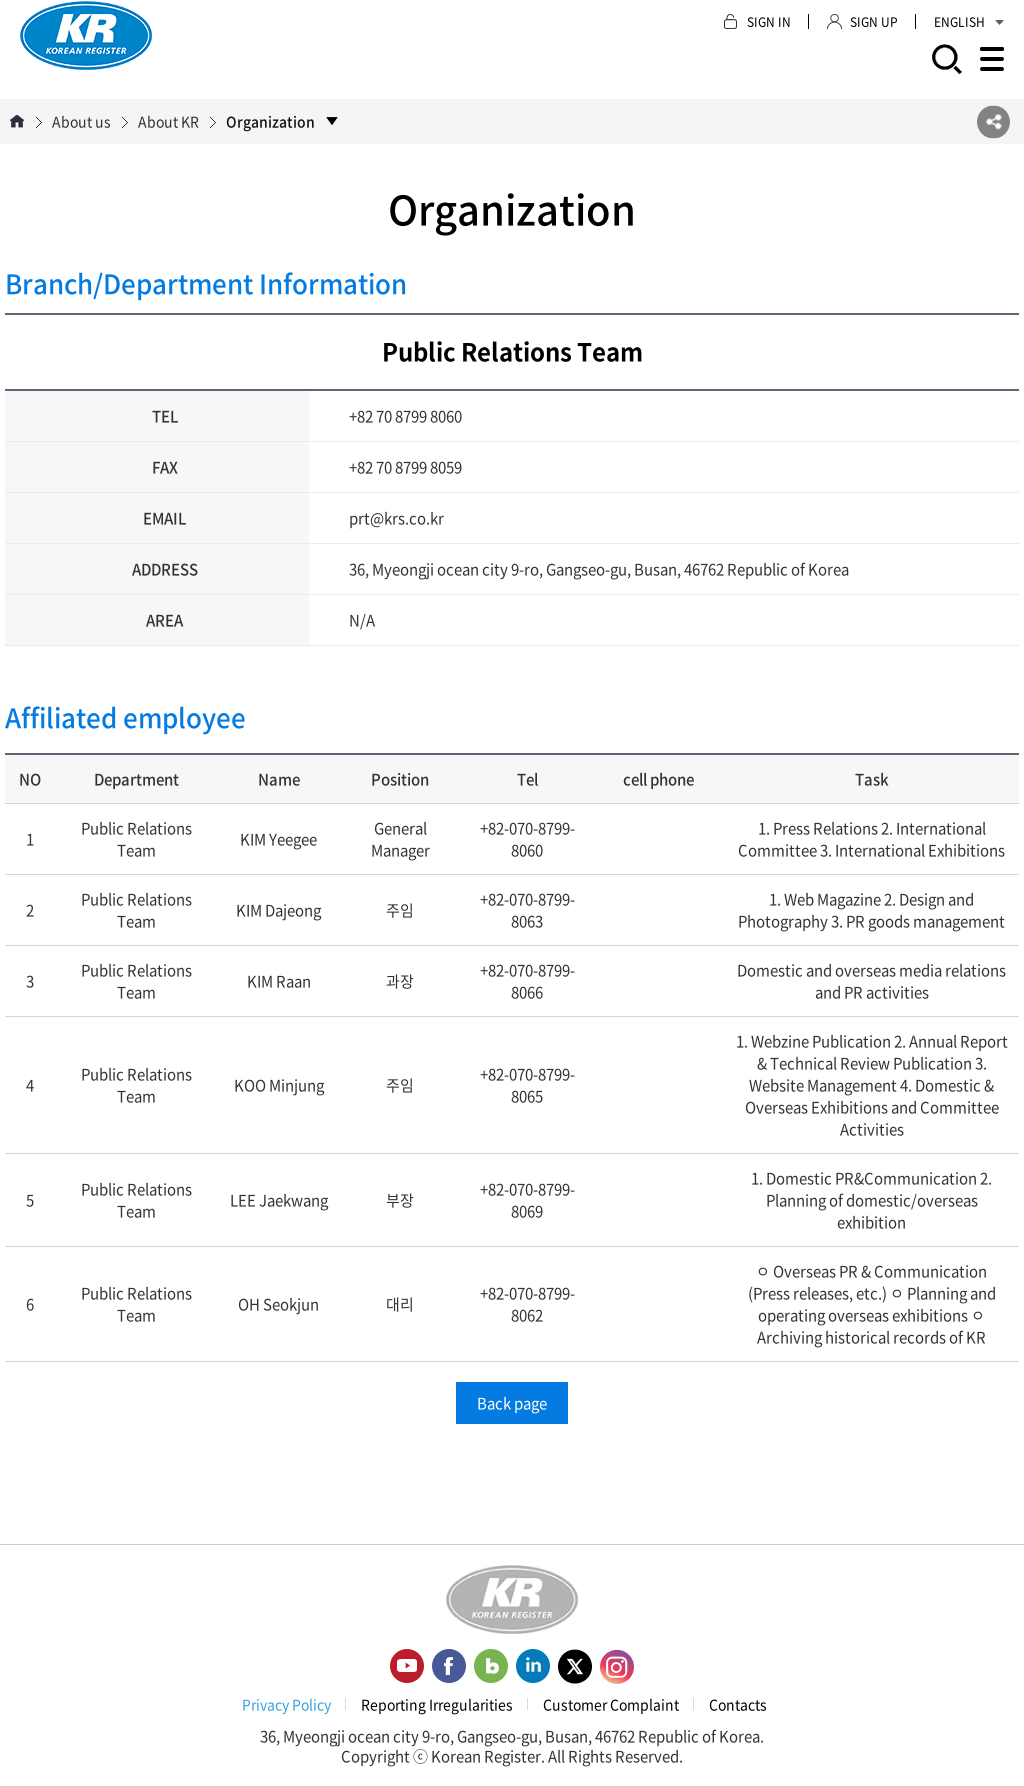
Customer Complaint (611, 1704)
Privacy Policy (286, 1704)
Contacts (738, 1704)
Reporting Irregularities (437, 1704)
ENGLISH (969, 22)
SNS (993, 121)
